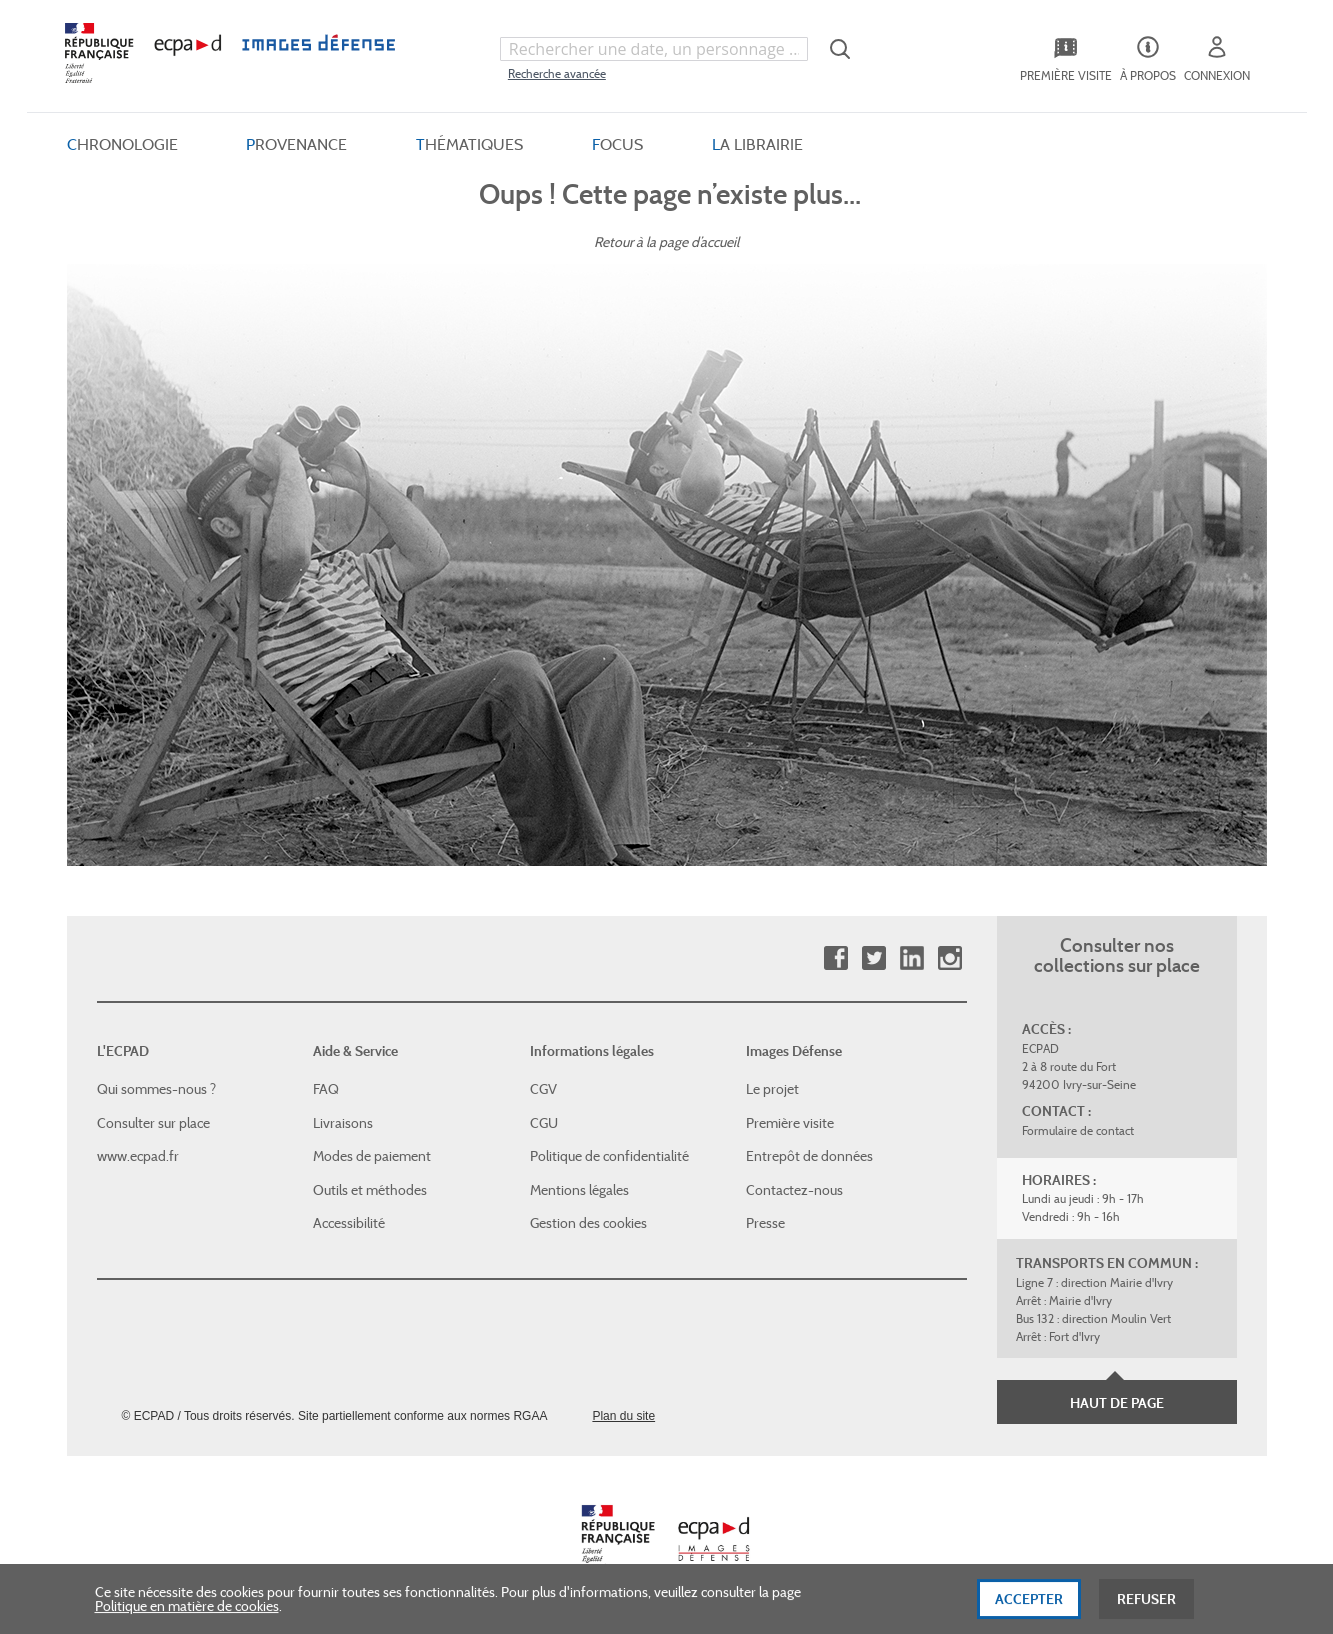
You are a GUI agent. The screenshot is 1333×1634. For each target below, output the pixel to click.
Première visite (790, 1123)
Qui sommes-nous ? (156, 1089)
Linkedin (911, 958)
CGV (543, 1089)
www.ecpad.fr (138, 1156)
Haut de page (1117, 1403)
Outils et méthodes (370, 1190)
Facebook (835, 958)
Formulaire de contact (1078, 1130)
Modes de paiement (372, 1156)
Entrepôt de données (809, 1156)
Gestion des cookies (588, 1223)
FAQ (326, 1089)
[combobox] (654, 49)
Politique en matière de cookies (187, 1612)
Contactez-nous (794, 1190)
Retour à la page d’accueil (666, 242)
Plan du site (623, 1416)
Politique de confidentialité (609, 1156)
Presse (765, 1223)
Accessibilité (349, 1223)
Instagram (949, 958)
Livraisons (343, 1123)
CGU (544, 1123)
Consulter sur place (153, 1123)
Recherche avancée (557, 73)
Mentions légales (579, 1190)
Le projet (772, 1089)
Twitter (873, 958)
